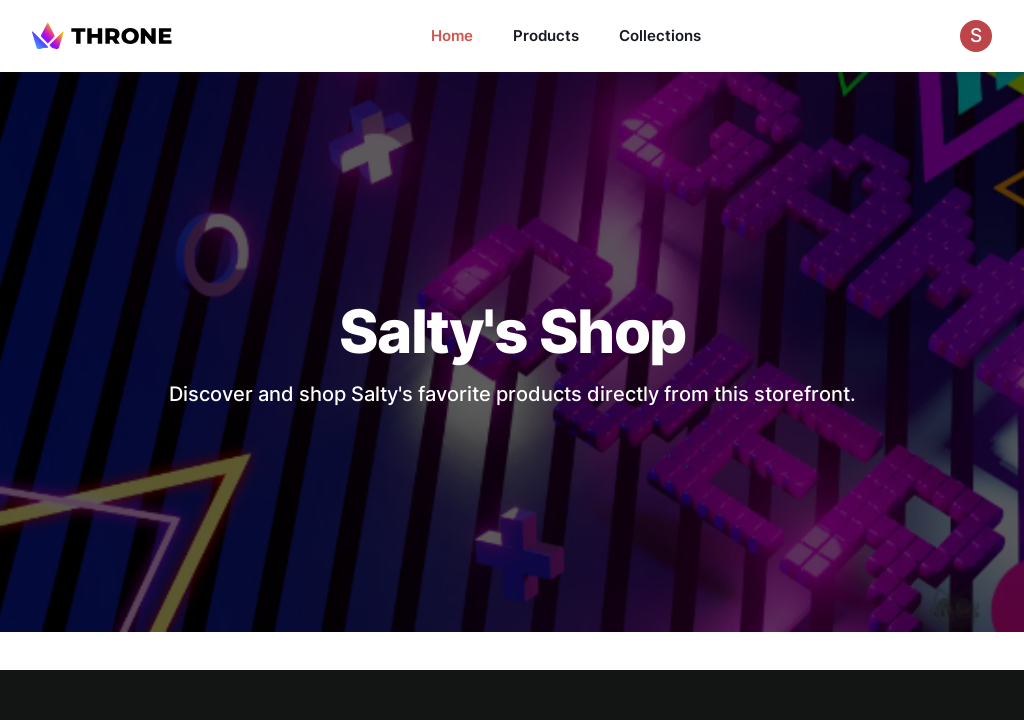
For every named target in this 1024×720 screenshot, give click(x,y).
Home (452, 35)
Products (546, 35)
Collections (660, 35)
